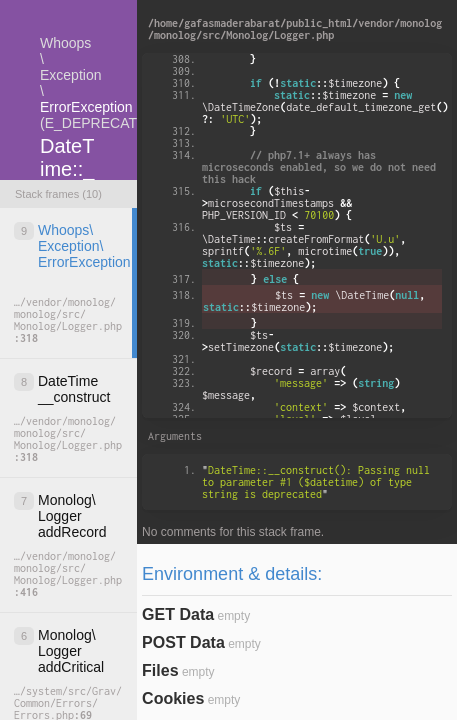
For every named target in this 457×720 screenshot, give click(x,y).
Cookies (173, 698)
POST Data (183, 642)
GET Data (178, 614)
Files (160, 670)
